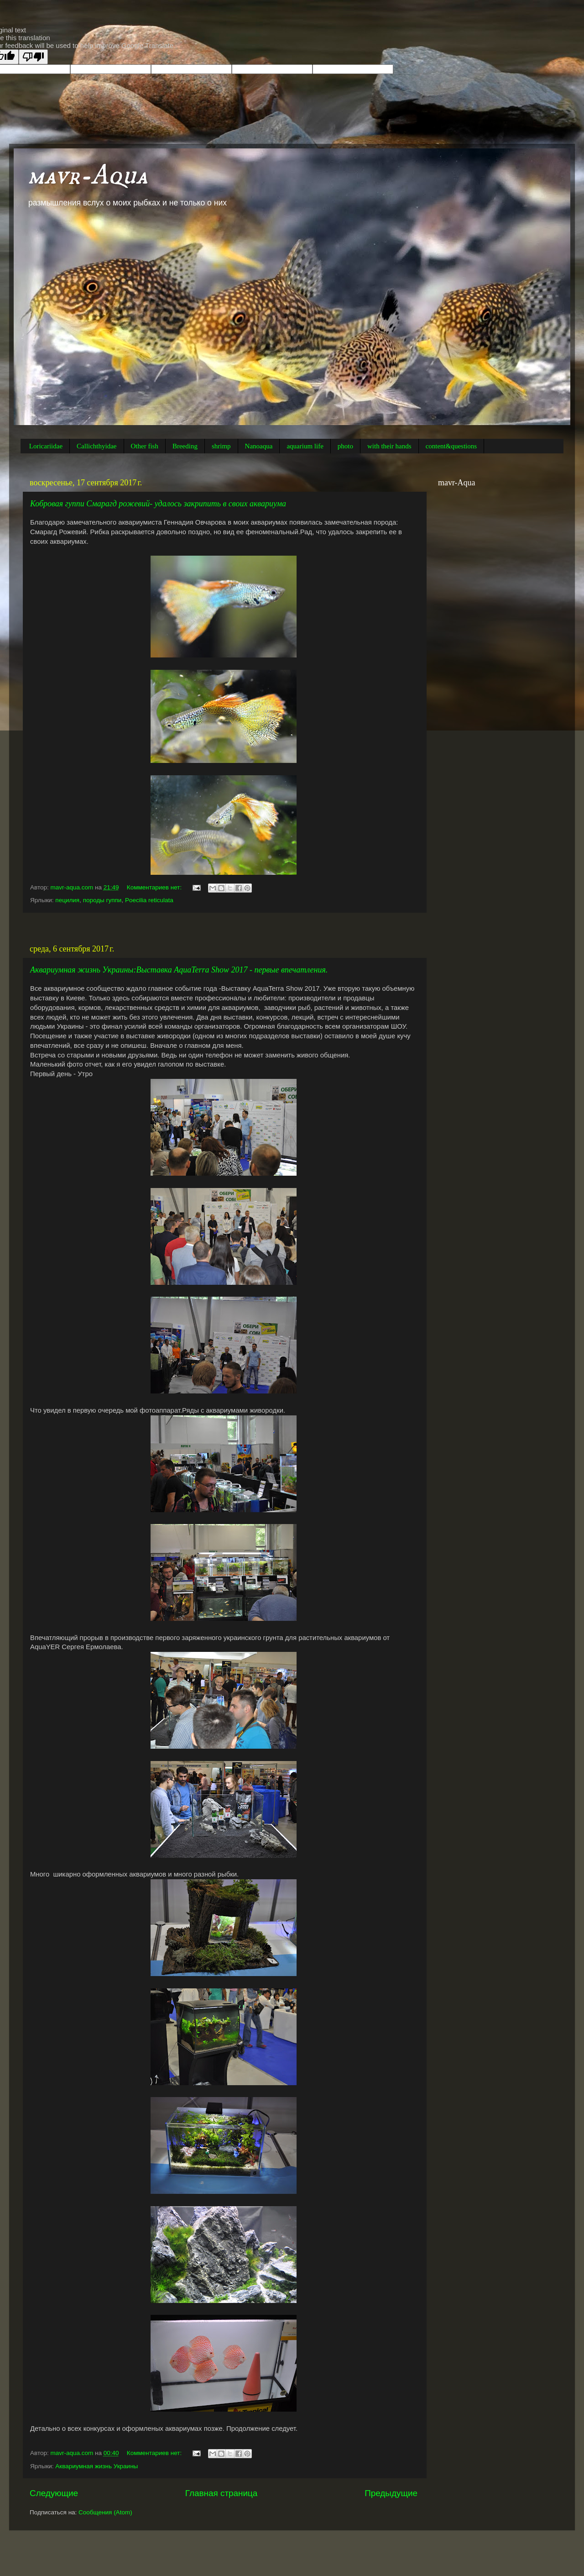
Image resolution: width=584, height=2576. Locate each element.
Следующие (54, 2493)
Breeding (185, 446)
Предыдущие (391, 2493)
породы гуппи (102, 900)
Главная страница (221, 2493)
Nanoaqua (259, 446)
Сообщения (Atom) (105, 2512)
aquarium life (305, 446)
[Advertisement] (223, 928)
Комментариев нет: (155, 887)
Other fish (144, 446)
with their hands (389, 446)
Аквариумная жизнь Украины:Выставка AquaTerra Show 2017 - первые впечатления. (179, 969)
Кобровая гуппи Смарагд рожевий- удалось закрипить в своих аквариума (158, 503)
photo (345, 446)
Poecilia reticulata (149, 900)
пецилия (67, 900)
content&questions (451, 446)
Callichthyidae (96, 446)
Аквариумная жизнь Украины (96, 2466)
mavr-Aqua (87, 175)
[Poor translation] (33, 56)
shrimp (221, 446)
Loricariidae (46, 446)
